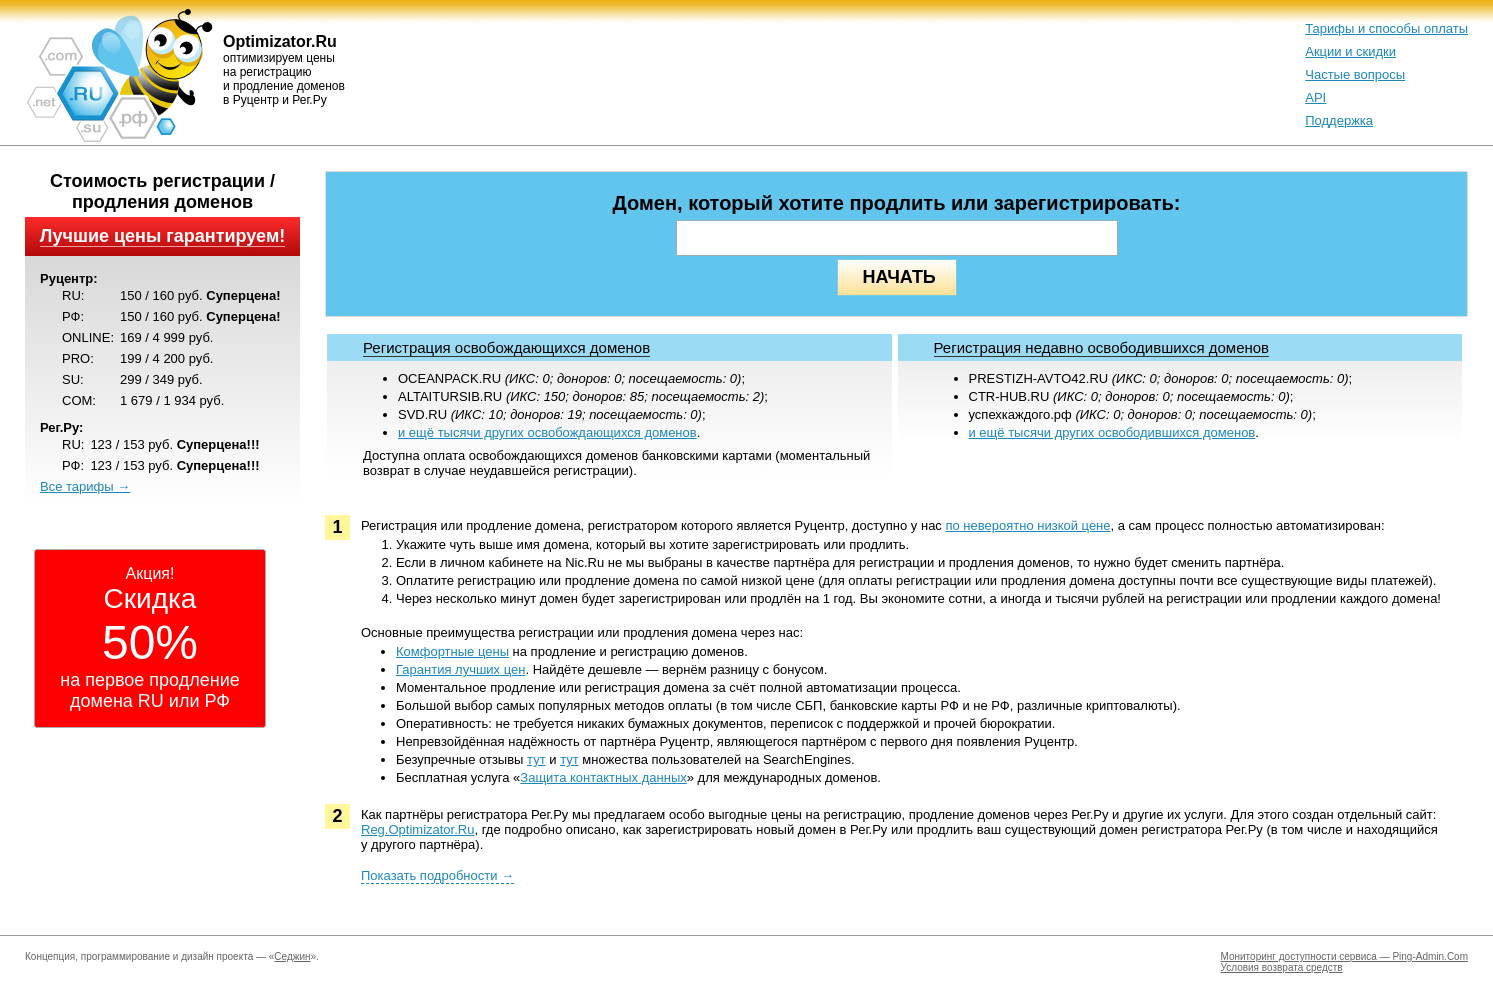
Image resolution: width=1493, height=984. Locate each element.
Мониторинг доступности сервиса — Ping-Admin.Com (1345, 956)
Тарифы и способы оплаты (1386, 28)
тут (536, 759)
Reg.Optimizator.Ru (417, 829)
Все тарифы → (85, 486)
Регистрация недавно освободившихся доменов (1102, 347)
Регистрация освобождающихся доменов (506, 347)
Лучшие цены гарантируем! (162, 236)
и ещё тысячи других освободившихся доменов (1112, 432)
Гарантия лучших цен (460, 669)
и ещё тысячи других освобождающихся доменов (547, 432)
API (1315, 97)
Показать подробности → (437, 875)
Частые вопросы (1355, 74)
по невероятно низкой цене (1027, 525)
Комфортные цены (452, 651)
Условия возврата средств (1282, 967)
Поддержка (1339, 120)
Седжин (292, 956)
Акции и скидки (1350, 51)
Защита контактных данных (603, 777)
